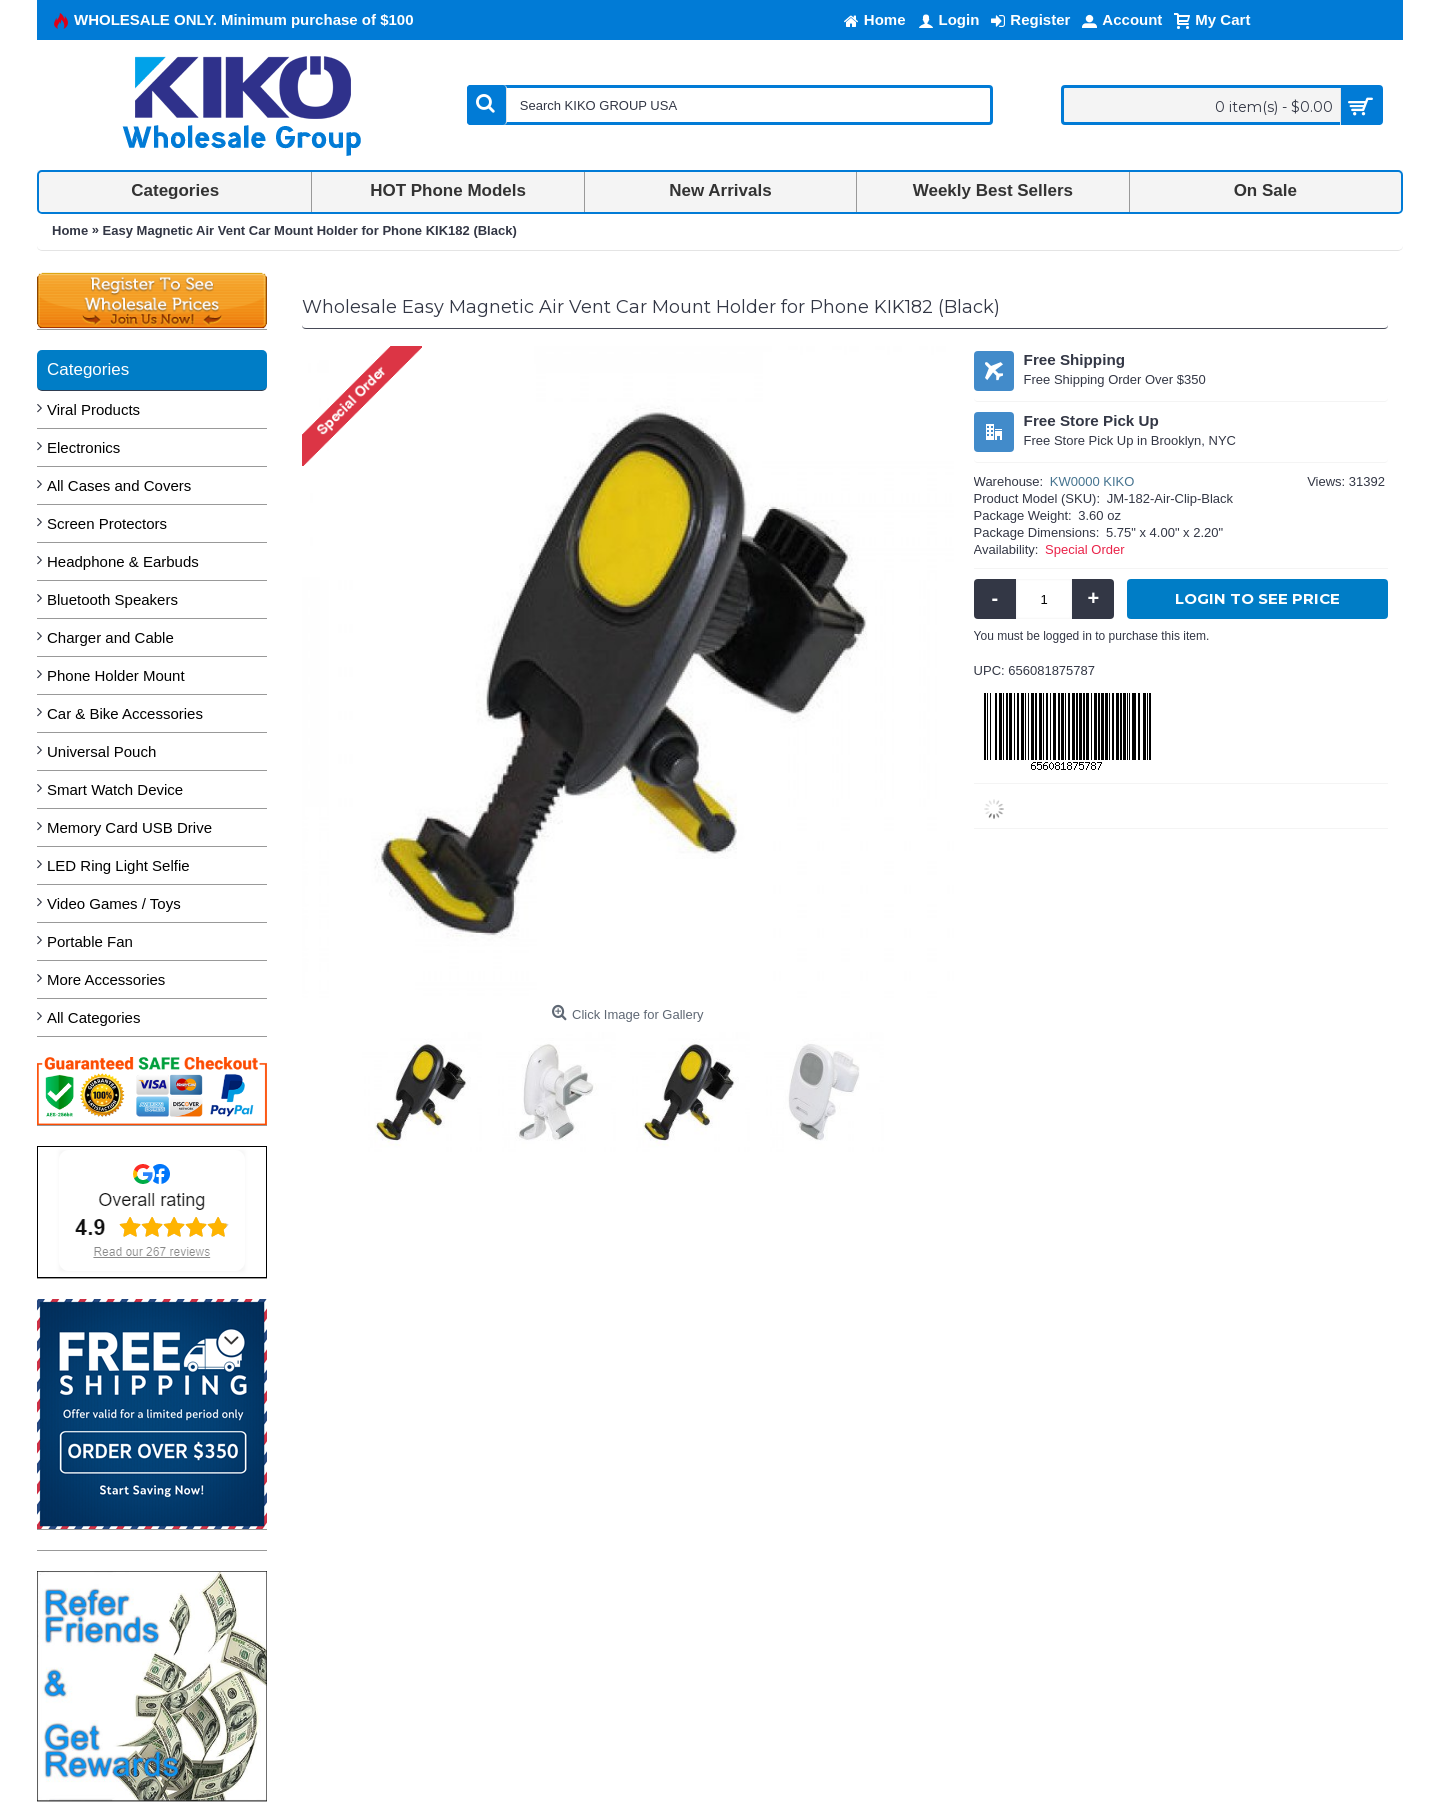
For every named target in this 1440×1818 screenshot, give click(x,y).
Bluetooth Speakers (112, 599)
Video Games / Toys (114, 903)
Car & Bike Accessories (125, 713)
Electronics (83, 447)
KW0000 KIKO (1092, 481)
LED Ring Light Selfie (118, 865)
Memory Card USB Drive (129, 827)
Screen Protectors (107, 523)
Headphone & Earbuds (123, 561)
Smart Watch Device (115, 789)
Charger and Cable (110, 637)
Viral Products (93, 409)
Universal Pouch (101, 751)
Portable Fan (90, 941)
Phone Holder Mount (116, 675)
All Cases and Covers (119, 485)
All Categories (93, 1017)
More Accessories (106, 979)
